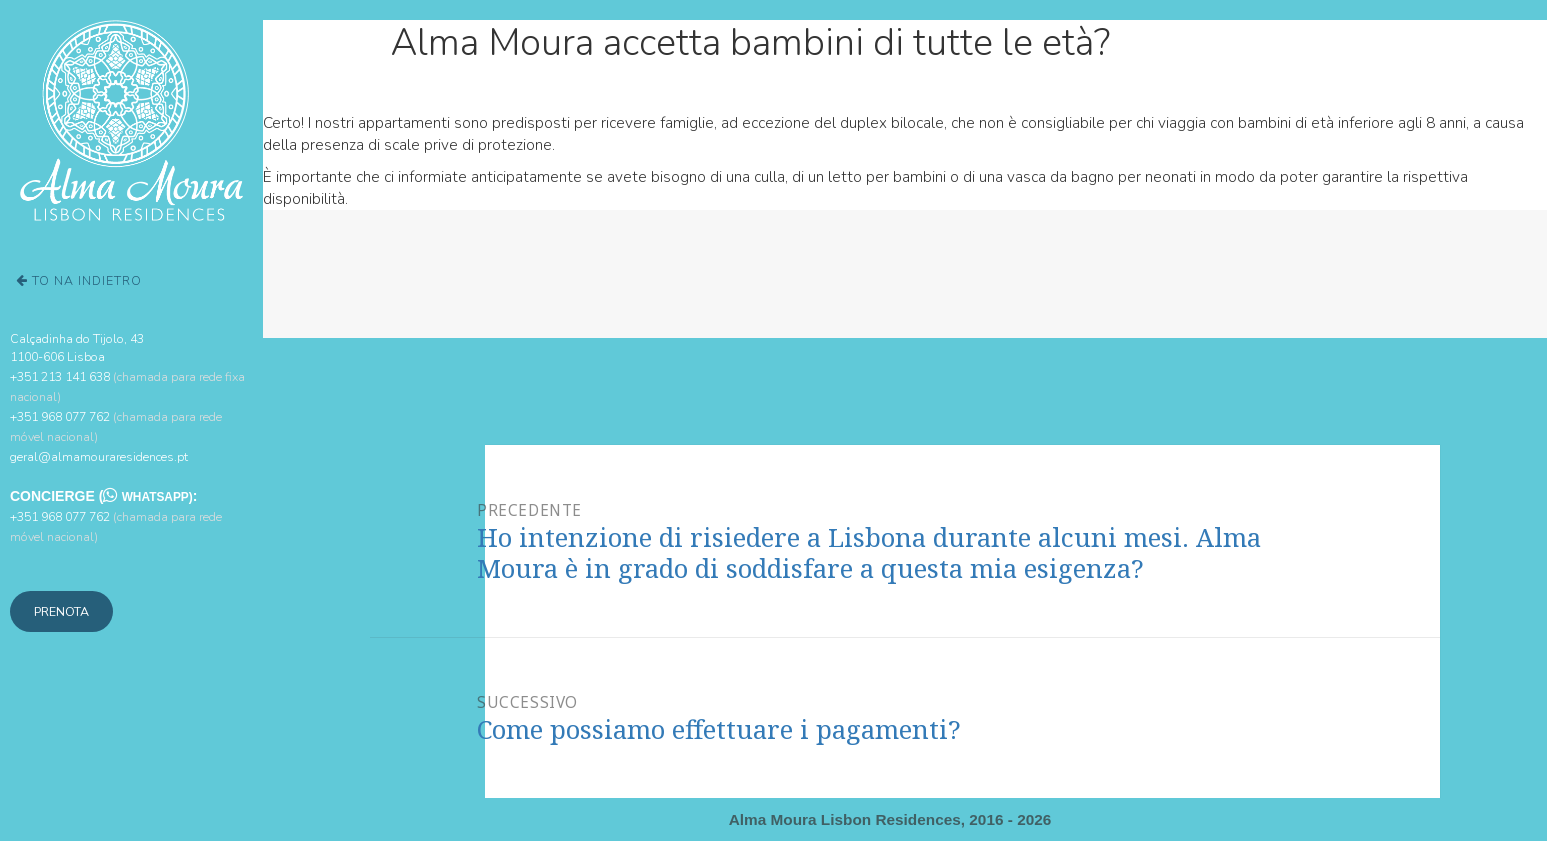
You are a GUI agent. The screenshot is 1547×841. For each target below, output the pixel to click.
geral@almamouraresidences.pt (99, 456)
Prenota (61, 611)
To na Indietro (79, 280)
